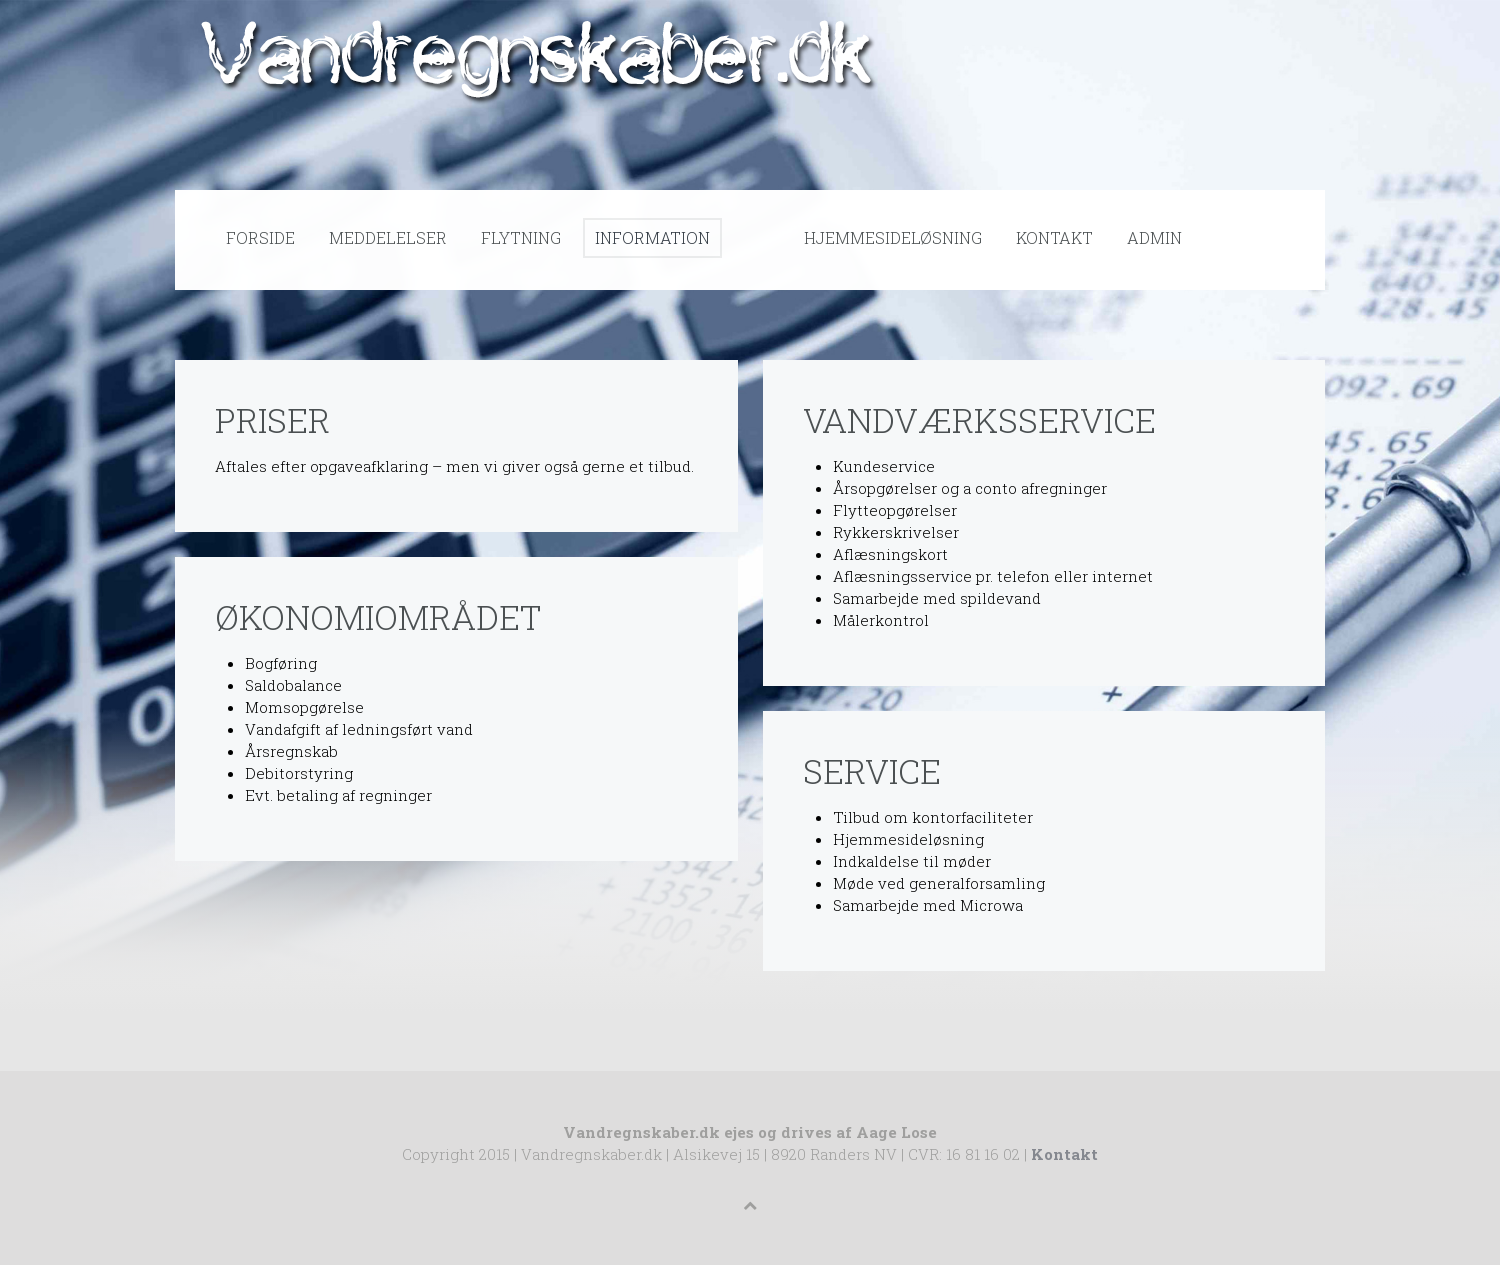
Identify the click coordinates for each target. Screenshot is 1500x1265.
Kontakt (1054, 237)
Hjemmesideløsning (893, 237)
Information (652, 237)
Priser (272, 419)
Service (872, 770)
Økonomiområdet (378, 616)
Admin (1154, 237)
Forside (260, 237)
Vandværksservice (979, 419)
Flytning (521, 237)
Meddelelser (388, 237)
